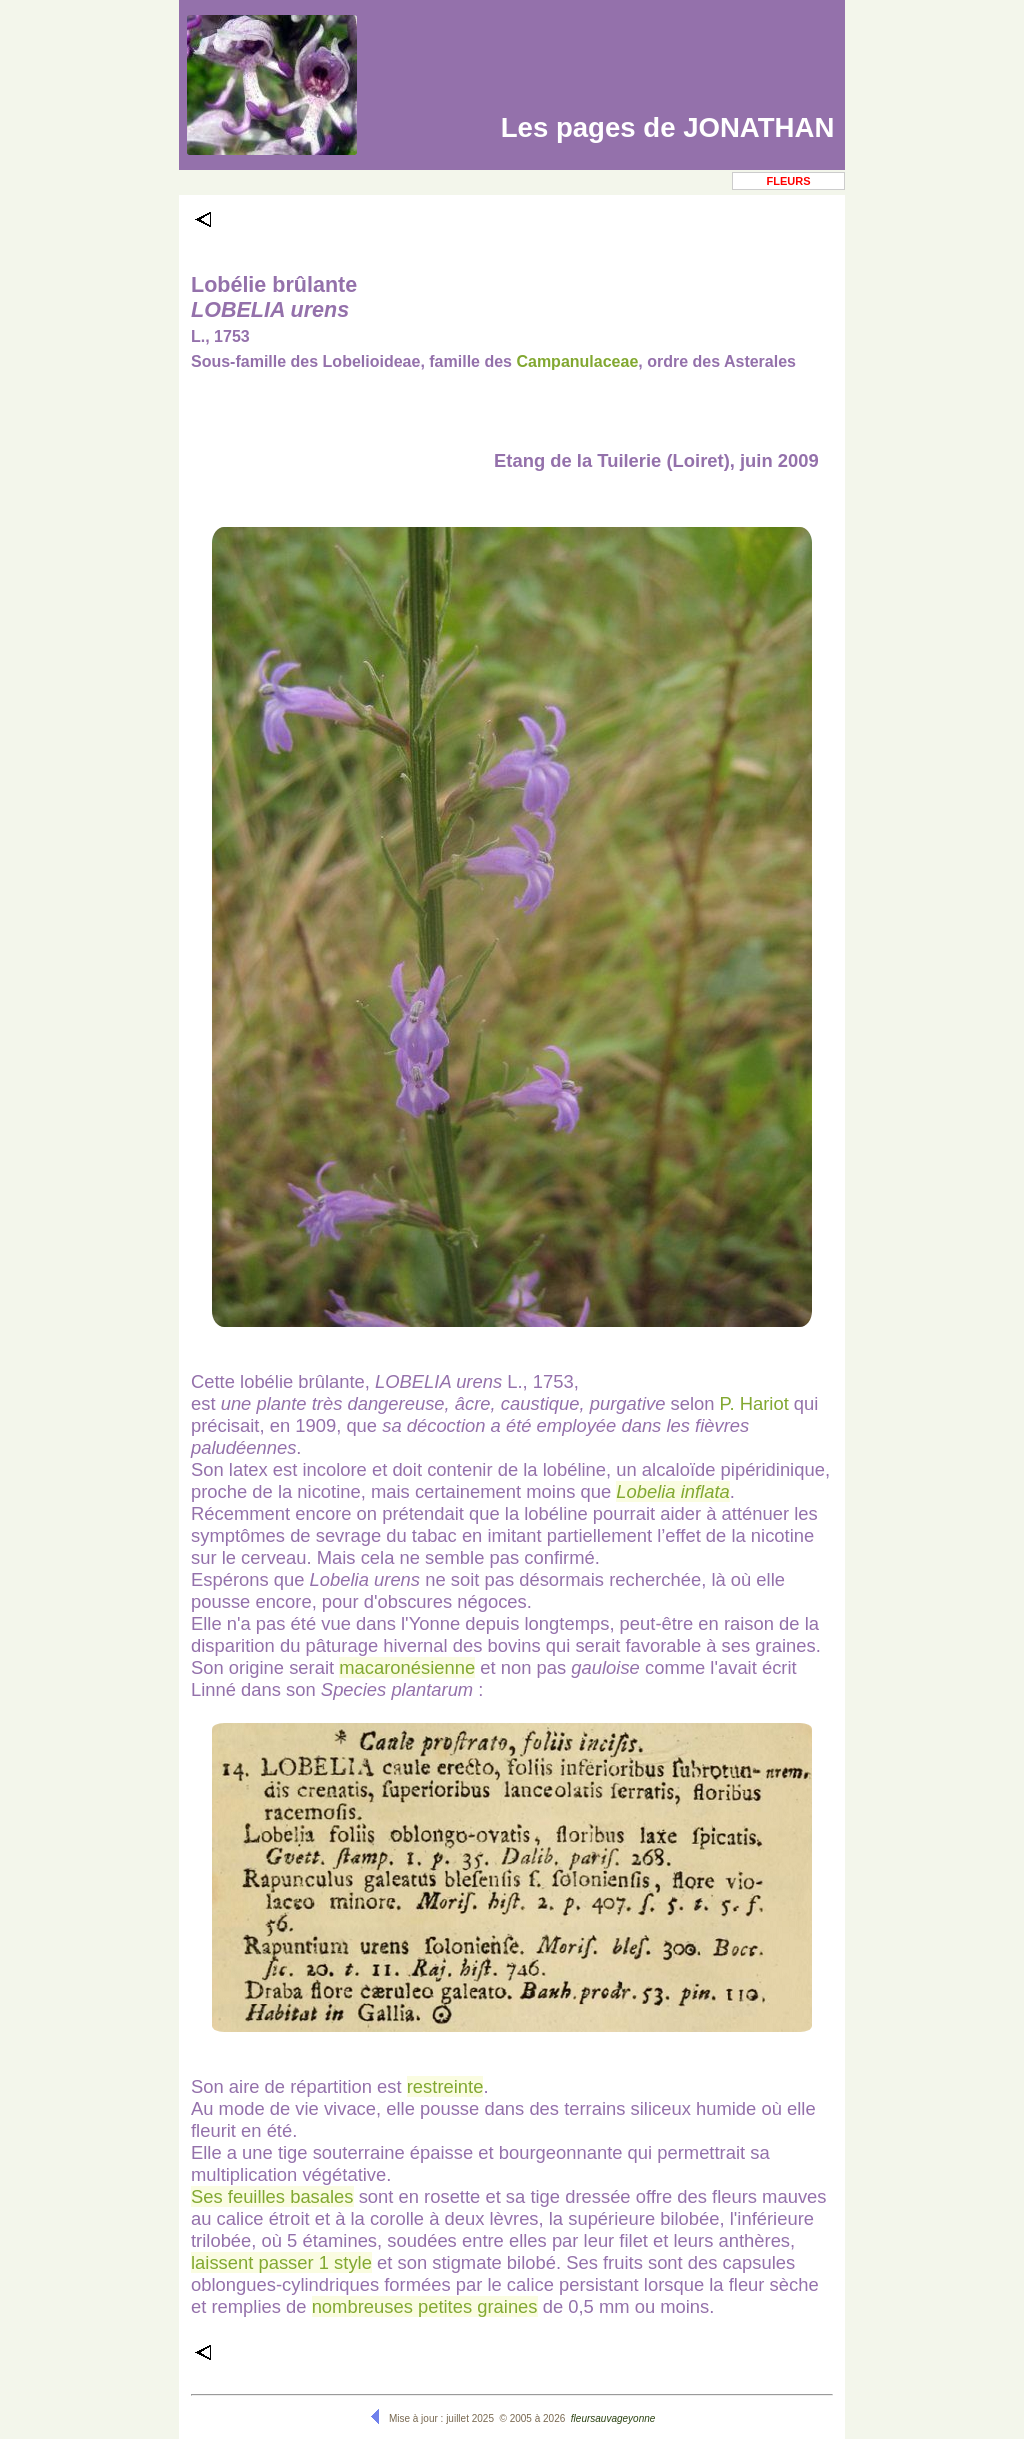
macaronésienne (407, 1667)
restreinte (445, 2086)
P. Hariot (754, 1403)
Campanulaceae (577, 361)
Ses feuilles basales (272, 2196)
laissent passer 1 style (281, 2262)
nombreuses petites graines (425, 2306)
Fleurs (789, 181)
